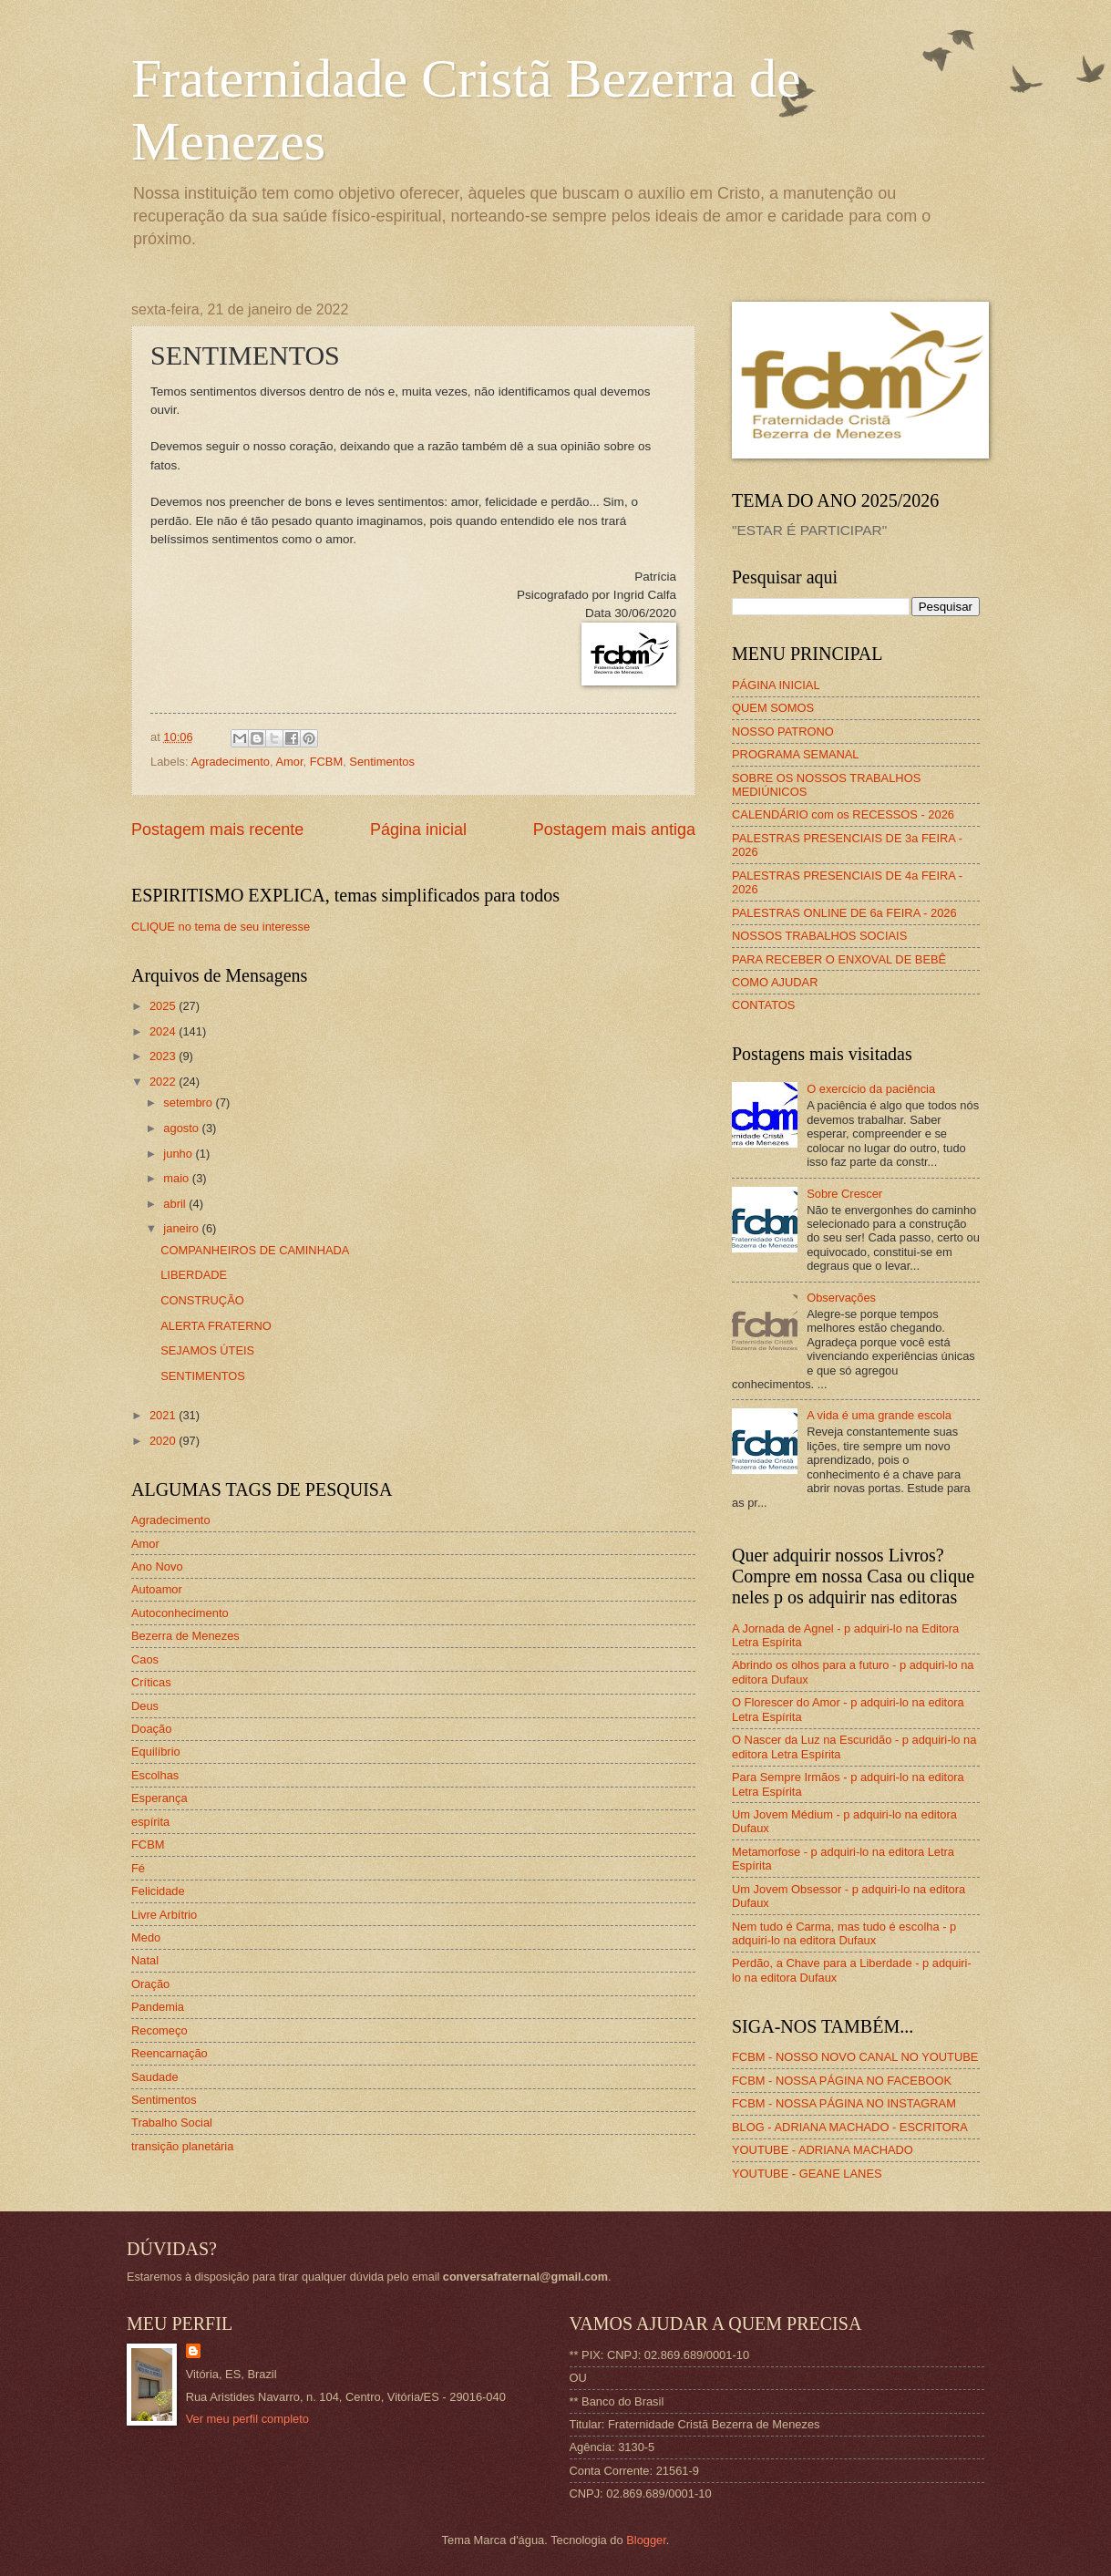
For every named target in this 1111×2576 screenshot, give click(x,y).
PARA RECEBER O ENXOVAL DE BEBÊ (839, 959)
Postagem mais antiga (614, 829)
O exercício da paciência (871, 1089)
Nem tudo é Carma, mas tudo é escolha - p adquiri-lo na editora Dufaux (844, 1933)
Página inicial (418, 829)
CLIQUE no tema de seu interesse (220, 926)
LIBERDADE (193, 1275)
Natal (145, 1960)
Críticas (151, 1682)
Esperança (159, 1798)
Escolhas (155, 1775)
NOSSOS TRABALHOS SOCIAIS (819, 936)
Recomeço (159, 2030)
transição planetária (182, 2146)
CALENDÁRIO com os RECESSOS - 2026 (843, 814)
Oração (150, 1984)
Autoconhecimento (180, 1613)
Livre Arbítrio (164, 1915)
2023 (164, 1056)
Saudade (155, 2077)
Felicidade (158, 1891)
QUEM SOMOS (773, 708)
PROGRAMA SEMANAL (795, 754)
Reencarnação (169, 2053)
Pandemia (157, 2007)
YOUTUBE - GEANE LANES (807, 2173)
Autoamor (156, 1589)
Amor (289, 761)
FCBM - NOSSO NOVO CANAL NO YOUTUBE (855, 2057)
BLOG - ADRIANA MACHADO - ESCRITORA (850, 2127)
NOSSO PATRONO (783, 731)
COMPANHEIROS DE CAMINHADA (254, 1250)
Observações (841, 1297)
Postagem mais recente (217, 829)
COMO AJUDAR (775, 982)
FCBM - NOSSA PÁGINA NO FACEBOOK (842, 2080)
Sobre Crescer (844, 1193)
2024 (164, 1031)
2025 (164, 1006)
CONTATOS (763, 1005)
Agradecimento (230, 761)
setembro (189, 1102)
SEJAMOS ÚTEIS (207, 1350)
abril (176, 1204)
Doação (151, 1729)
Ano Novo (157, 1566)
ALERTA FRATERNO (216, 1326)
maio (177, 1178)
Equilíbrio (155, 1751)
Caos (145, 1659)
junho (179, 1153)
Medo (145, 1937)
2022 (164, 1081)
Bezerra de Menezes (185, 1636)
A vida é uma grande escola (879, 1415)
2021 (164, 1415)
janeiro (182, 1228)
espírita (150, 1822)
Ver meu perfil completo (247, 2419)
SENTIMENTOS (202, 1376)
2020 (164, 1441)
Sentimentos (382, 761)
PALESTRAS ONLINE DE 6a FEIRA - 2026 (844, 913)
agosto (182, 1128)
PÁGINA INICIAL (776, 685)
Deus (145, 1706)
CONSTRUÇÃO (202, 1300)
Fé (138, 1868)
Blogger (646, 2540)
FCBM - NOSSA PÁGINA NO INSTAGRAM (844, 2103)
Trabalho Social (171, 2122)
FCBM (326, 761)
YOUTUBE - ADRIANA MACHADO (822, 2150)
